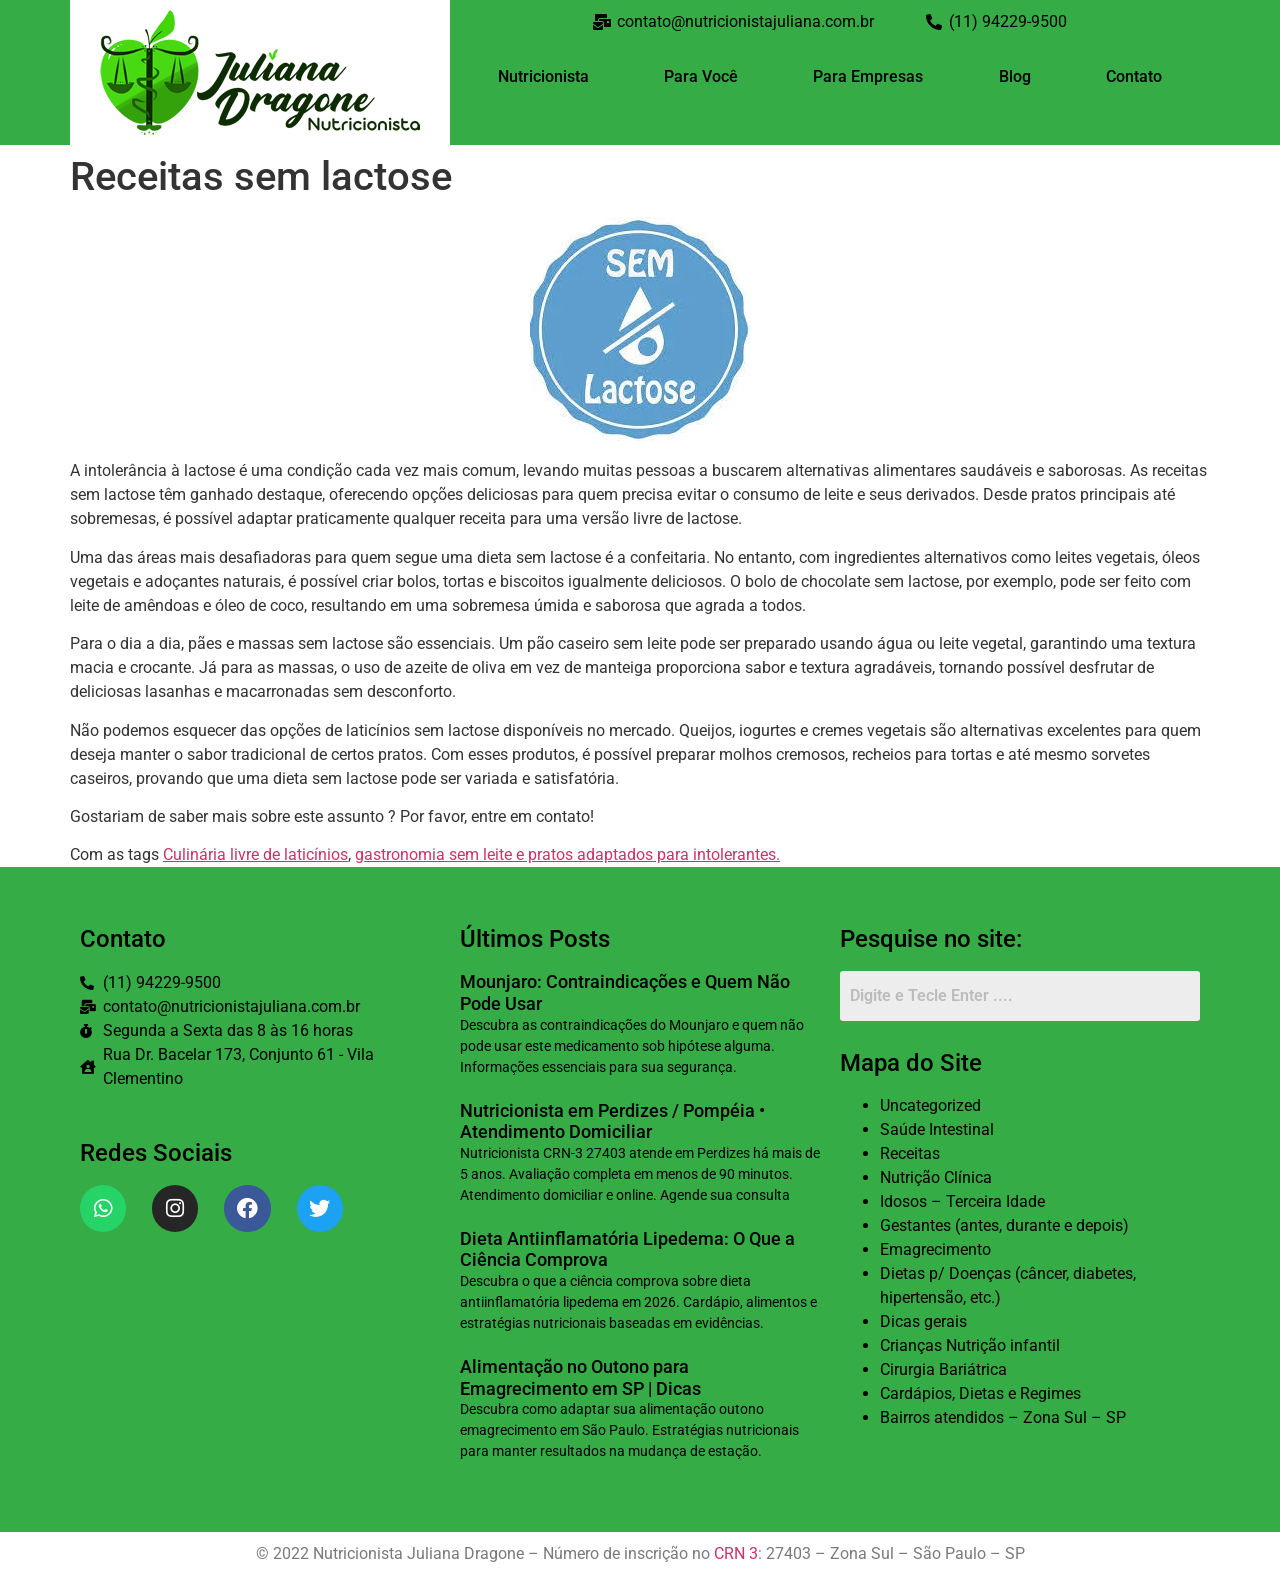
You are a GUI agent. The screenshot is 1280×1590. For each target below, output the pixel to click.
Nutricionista (543, 76)
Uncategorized (930, 1105)
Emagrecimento (935, 1249)
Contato (1134, 76)
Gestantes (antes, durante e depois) (1004, 1225)
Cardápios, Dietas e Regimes (980, 1393)
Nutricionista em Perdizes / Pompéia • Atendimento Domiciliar (612, 1121)
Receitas (910, 1153)
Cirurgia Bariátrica (943, 1369)
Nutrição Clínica (936, 1177)
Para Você (701, 76)
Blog (1015, 76)
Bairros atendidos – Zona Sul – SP (1003, 1417)
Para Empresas (868, 76)
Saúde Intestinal (937, 1129)
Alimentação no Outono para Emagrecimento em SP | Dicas (580, 1377)
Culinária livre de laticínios (255, 854)
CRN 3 (736, 1553)
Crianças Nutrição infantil (970, 1345)
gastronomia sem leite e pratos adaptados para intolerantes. (567, 854)
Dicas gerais (923, 1321)
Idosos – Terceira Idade (962, 1201)
